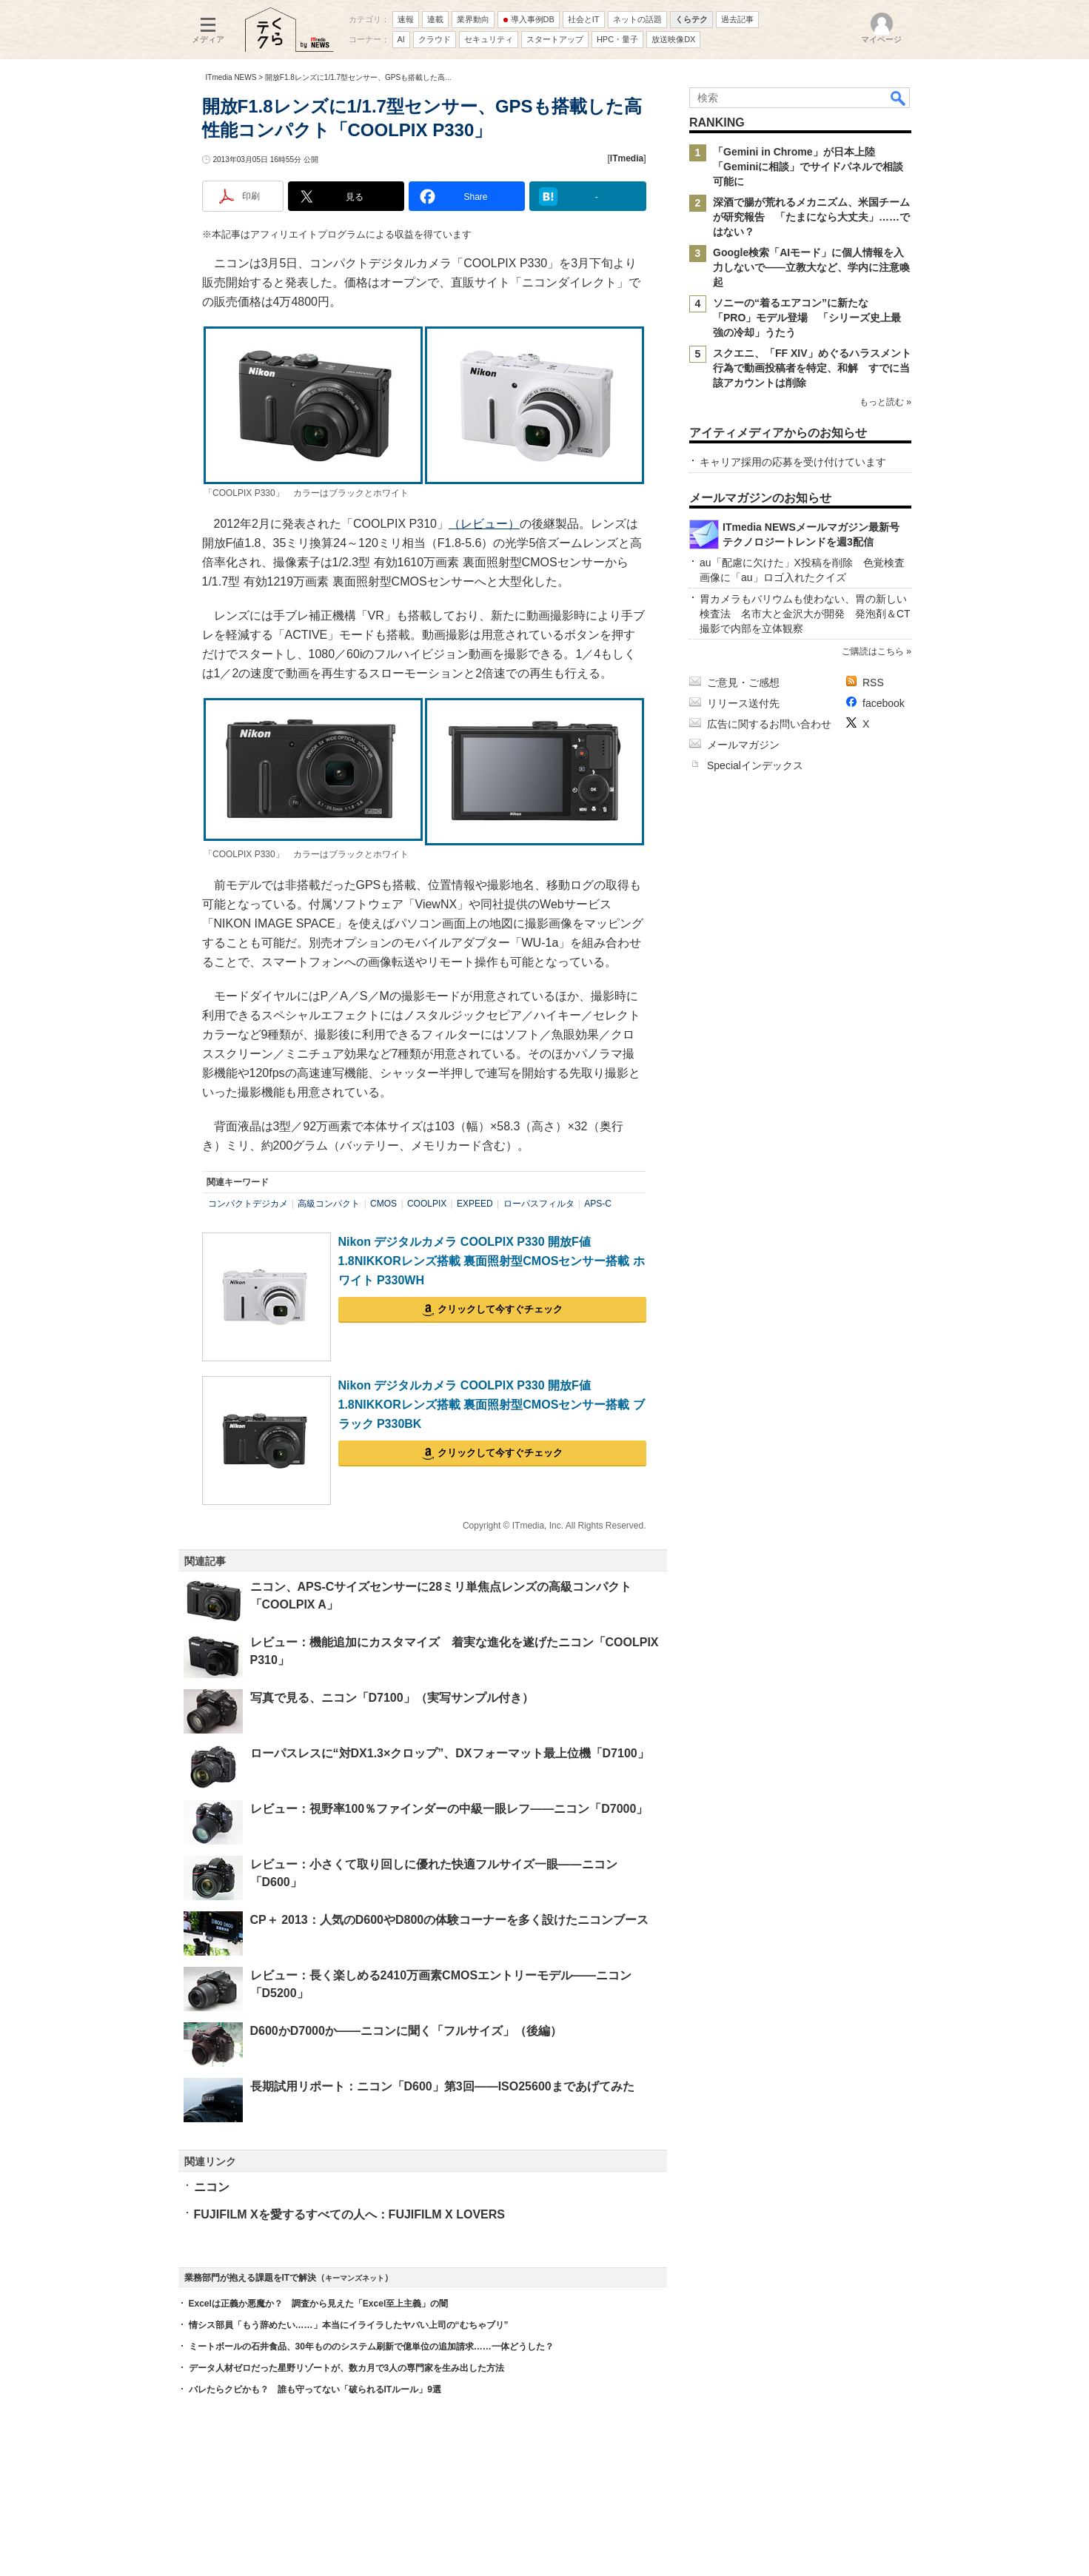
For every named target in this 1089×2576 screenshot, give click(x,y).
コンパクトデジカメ (248, 1203)
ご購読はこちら (872, 651)
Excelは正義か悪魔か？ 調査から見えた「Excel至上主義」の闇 (319, 2303)
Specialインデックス (755, 765)
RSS (873, 682)
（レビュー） (484, 523)
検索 (899, 97)
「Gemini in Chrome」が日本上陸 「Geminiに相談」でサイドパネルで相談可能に (808, 166)
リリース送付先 (743, 703)
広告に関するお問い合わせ (769, 724)
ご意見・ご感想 (743, 682)
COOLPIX (426, 1203)
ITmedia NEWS (231, 77)
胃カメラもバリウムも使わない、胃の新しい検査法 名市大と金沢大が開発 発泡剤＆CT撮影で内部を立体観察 (805, 613)
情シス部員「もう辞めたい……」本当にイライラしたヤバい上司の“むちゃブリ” (349, 2325)
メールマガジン (743, 745)
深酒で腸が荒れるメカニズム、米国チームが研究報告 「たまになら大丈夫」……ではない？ (811, 217)
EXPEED (475, 1203)
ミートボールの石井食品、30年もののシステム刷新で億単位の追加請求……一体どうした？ (371, 2346)
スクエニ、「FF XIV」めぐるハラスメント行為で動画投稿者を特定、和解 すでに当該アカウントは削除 (812, 368)
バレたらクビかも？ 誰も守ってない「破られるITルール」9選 (315, 2389)
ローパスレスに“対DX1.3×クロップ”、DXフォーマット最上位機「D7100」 (449, 1753)
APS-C (597, 1203)
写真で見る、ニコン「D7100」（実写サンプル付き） (392, 1697)
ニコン (211, 2187)
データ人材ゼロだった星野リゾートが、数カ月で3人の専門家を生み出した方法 (347, 2368)
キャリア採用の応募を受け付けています (793, 462)
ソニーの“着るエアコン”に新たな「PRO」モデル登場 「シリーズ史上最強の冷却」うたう (807, 317)
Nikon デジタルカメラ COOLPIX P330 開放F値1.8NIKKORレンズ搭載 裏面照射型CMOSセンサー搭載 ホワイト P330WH (491, 1260)
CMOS (383, 1203)
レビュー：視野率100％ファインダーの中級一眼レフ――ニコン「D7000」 (449, 1808)
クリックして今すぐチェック (500, 1309)
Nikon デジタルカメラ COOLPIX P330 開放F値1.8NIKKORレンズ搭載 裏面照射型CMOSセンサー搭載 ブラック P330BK (491, 1404)
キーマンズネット (354, 2278)
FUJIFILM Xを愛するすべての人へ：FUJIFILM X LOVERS (349, 2214)
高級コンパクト (329, 1203)
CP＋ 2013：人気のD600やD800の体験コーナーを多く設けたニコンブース (449, 1919)
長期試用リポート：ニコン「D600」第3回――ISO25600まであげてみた (442, 2086)
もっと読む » (885, 402)
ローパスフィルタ (538, 1203)
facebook (883, 703)
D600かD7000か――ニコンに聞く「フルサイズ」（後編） (406, 2031)
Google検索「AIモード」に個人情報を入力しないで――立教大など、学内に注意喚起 (811, 267)
